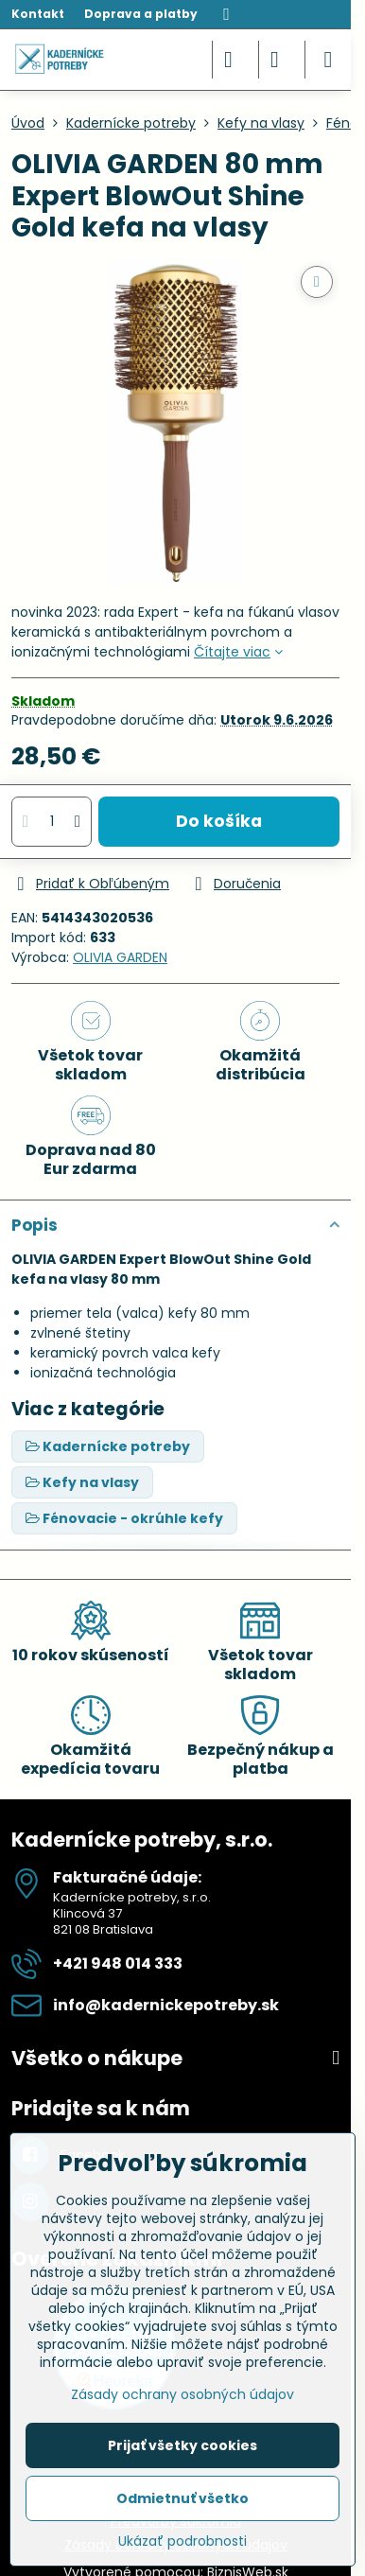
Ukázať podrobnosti (182, 2541)
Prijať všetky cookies (182, 2445)
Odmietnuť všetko (182, 2498)
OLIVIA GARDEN (120, 957)
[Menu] (328, 60)
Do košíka (219, 821)
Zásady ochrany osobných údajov (182, 2394)
